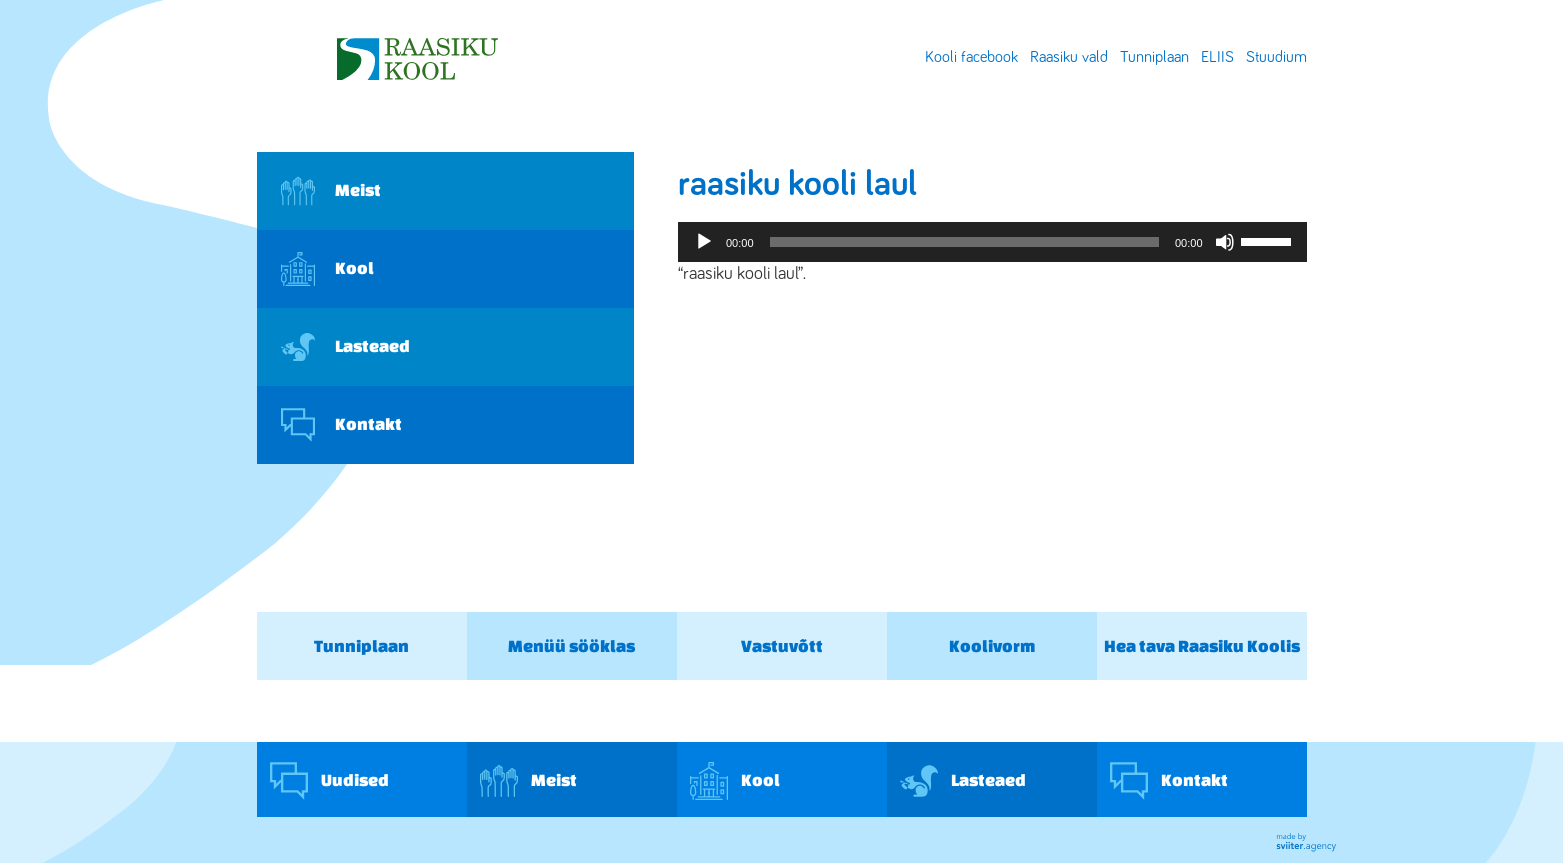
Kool (327, 269)
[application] (992, 242)
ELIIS (1217, 57)
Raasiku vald (1069, 57)
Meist (331, 191)
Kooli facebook (971, 57)
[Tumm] (1225, 242)
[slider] (964, 242)
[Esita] (704, 242)
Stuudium (1276, 57)
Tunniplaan (1154, 57)
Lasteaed (345, 347)
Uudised (329, 781)
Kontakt (341, 425)
